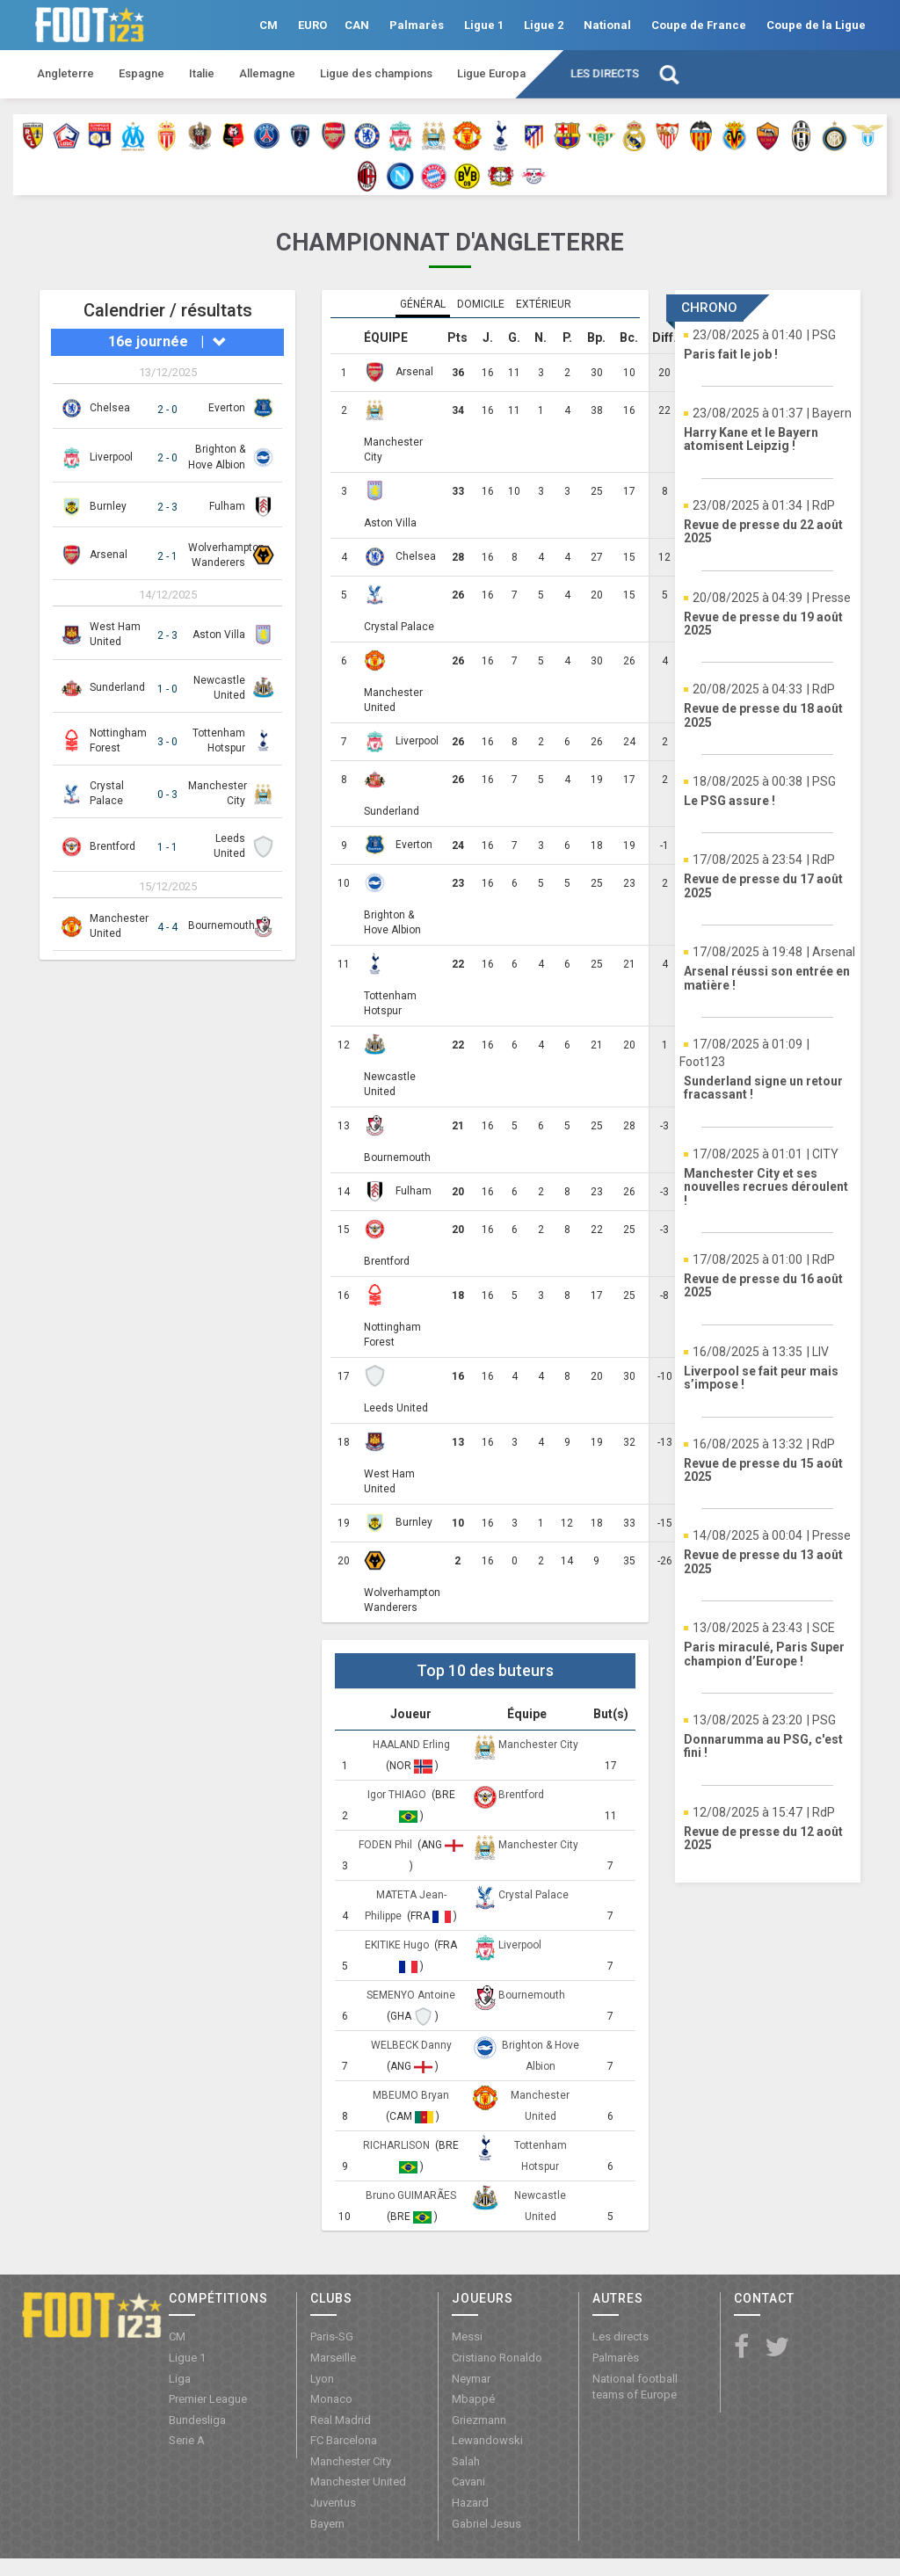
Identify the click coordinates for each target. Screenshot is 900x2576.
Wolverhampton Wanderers (402, 1600)
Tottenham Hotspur (390, 1003)
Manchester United (393, 700)
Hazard (470, 2502)
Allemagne (267, 73)
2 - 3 (167, 507)
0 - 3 (167, 794)
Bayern (327, 2523)
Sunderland (117, 687)
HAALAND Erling (411, 1744)
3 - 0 (167, 742)
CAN (357, 25)
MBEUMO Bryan (411, 2095)
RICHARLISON (397, 2145)
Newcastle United (390, 1084)
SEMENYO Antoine (411, 1995)
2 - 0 (167, 409)
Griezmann (479, 2420)
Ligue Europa (491, 73)
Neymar (471, 2378)
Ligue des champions (376, 73)
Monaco (331, 2398)
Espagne (141, 73)
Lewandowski (487, 2440)
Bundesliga (197, 2420)
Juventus (333, 2502)
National (607, 25)
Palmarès (416, 25)
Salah (466, 2461)
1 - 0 (167, 689)
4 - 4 (167, 927)
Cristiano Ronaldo (497, 2357)
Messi (467, 2336)
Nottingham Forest (392, 1334)
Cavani (468, 2481)
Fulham (227, 506)
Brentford (112, 846)
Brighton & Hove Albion (392, 922)
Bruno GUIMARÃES (411, 2195)
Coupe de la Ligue (816, 25)
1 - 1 (167, 847)
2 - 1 (167, 556)
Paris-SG (331, 2336)
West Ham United (389, 1481)
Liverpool (111, 457)
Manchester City (393, 449)
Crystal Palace (399, 626)
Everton (226, 408)
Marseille (333, 2357)
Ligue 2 (543, 25)
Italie (201, 73)
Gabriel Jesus (486, 2523)
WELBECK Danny (411, 2045)
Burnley (108, 506)
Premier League (208, 2398)
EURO (312, 25)
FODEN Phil (387, 1845)
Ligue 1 (484, 25)
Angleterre (65, 73)
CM (268, 25)
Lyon (322, 2378)
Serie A (187, 2440)
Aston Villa (218, 634)
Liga (180, 2378)
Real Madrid (340, 2420)
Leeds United (396, 1408)
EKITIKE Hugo (398, 1945)
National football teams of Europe (635, 2387)
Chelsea (110, 408)
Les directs (604, 73)
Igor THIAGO (398, 1795)
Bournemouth (221, 925)
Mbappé (473, 2398)
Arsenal (108, 554)
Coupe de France (698, 25)
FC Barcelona (343, 2440)
